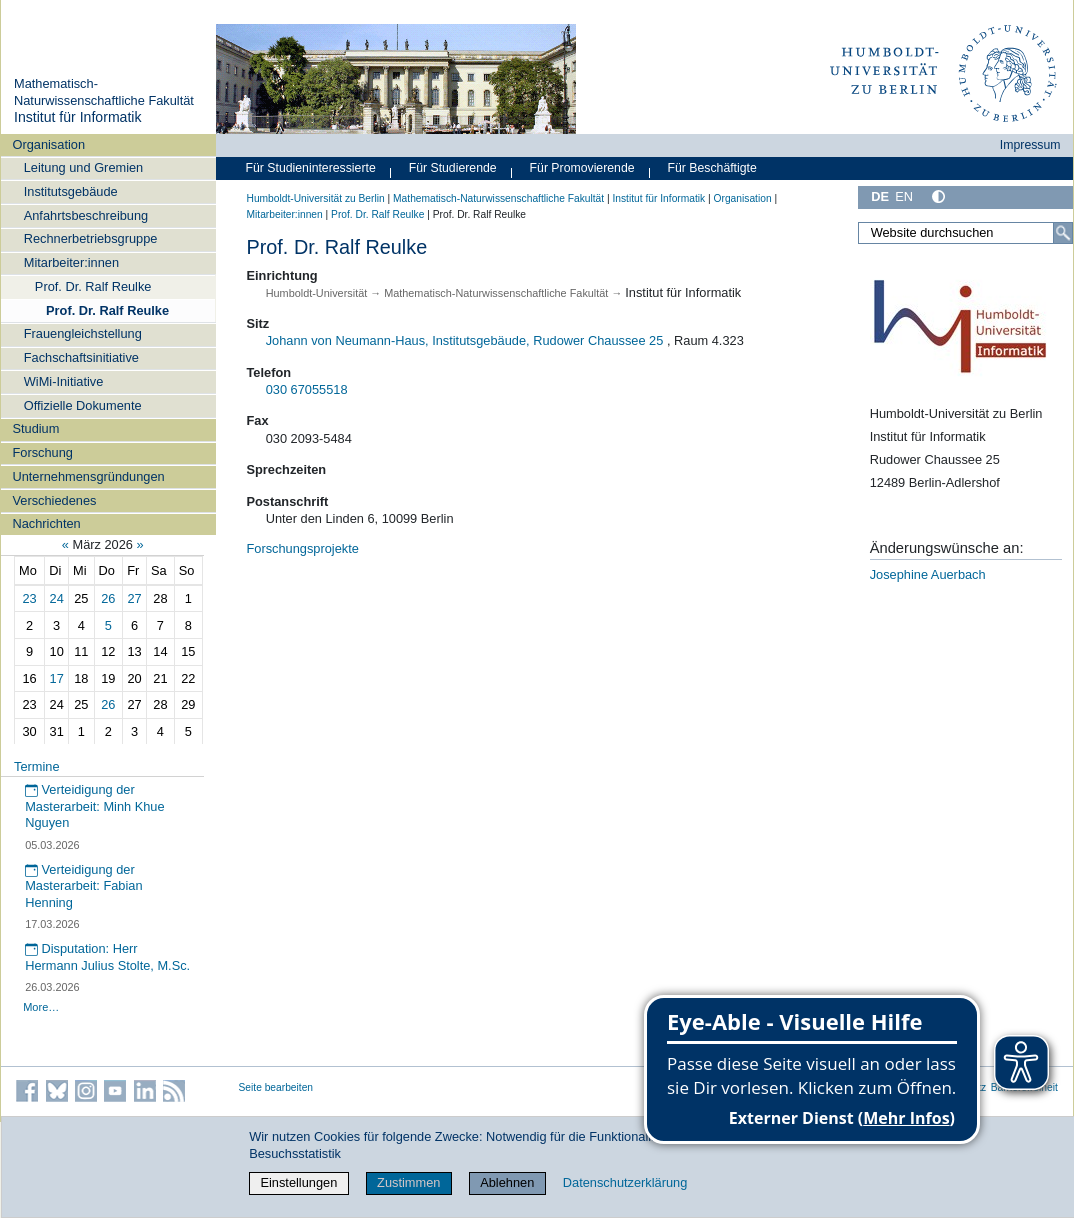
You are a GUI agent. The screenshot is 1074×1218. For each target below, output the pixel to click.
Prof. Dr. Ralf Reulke (93, 286)
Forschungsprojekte (303, 548)
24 (57, 598)
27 (134, 598)
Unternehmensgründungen (88, 476)
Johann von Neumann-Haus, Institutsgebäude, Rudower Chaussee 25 (465, 340)
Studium (35, 428)
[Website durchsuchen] (965, 233)
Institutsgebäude (71, 191)
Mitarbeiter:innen (71, 262)
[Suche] (1063, 233)
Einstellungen (298, 1182)
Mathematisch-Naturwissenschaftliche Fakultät (104, 92)
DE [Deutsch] (880, 196)
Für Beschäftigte (711, 168)
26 (108, 598)
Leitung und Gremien (84, 167)
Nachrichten (46, 523)
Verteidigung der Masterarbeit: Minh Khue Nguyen (94, 806)
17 (57, 678)
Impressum (1030, 145)
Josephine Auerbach (928, 574)
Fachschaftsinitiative (81, 357)
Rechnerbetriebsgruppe (91, 238)
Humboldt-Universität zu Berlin (316, 198)
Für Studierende (453, 168)
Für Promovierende (582, 168)
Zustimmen (408, 1182)
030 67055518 (307, 389)
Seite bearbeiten (276, 1087)
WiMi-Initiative (64, 381)
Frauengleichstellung (83, 333)
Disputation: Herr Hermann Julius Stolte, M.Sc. (107, 957)
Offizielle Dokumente (83, 405)
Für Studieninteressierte (311, 168)
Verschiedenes (54, 500)
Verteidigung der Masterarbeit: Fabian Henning (83, 886)
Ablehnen (507, 1182)
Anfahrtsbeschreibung (86, 215)
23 (29, 598)
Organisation (48, 144)
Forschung (42, 452)
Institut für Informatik (78, 117)
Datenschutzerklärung (625, 1182)
